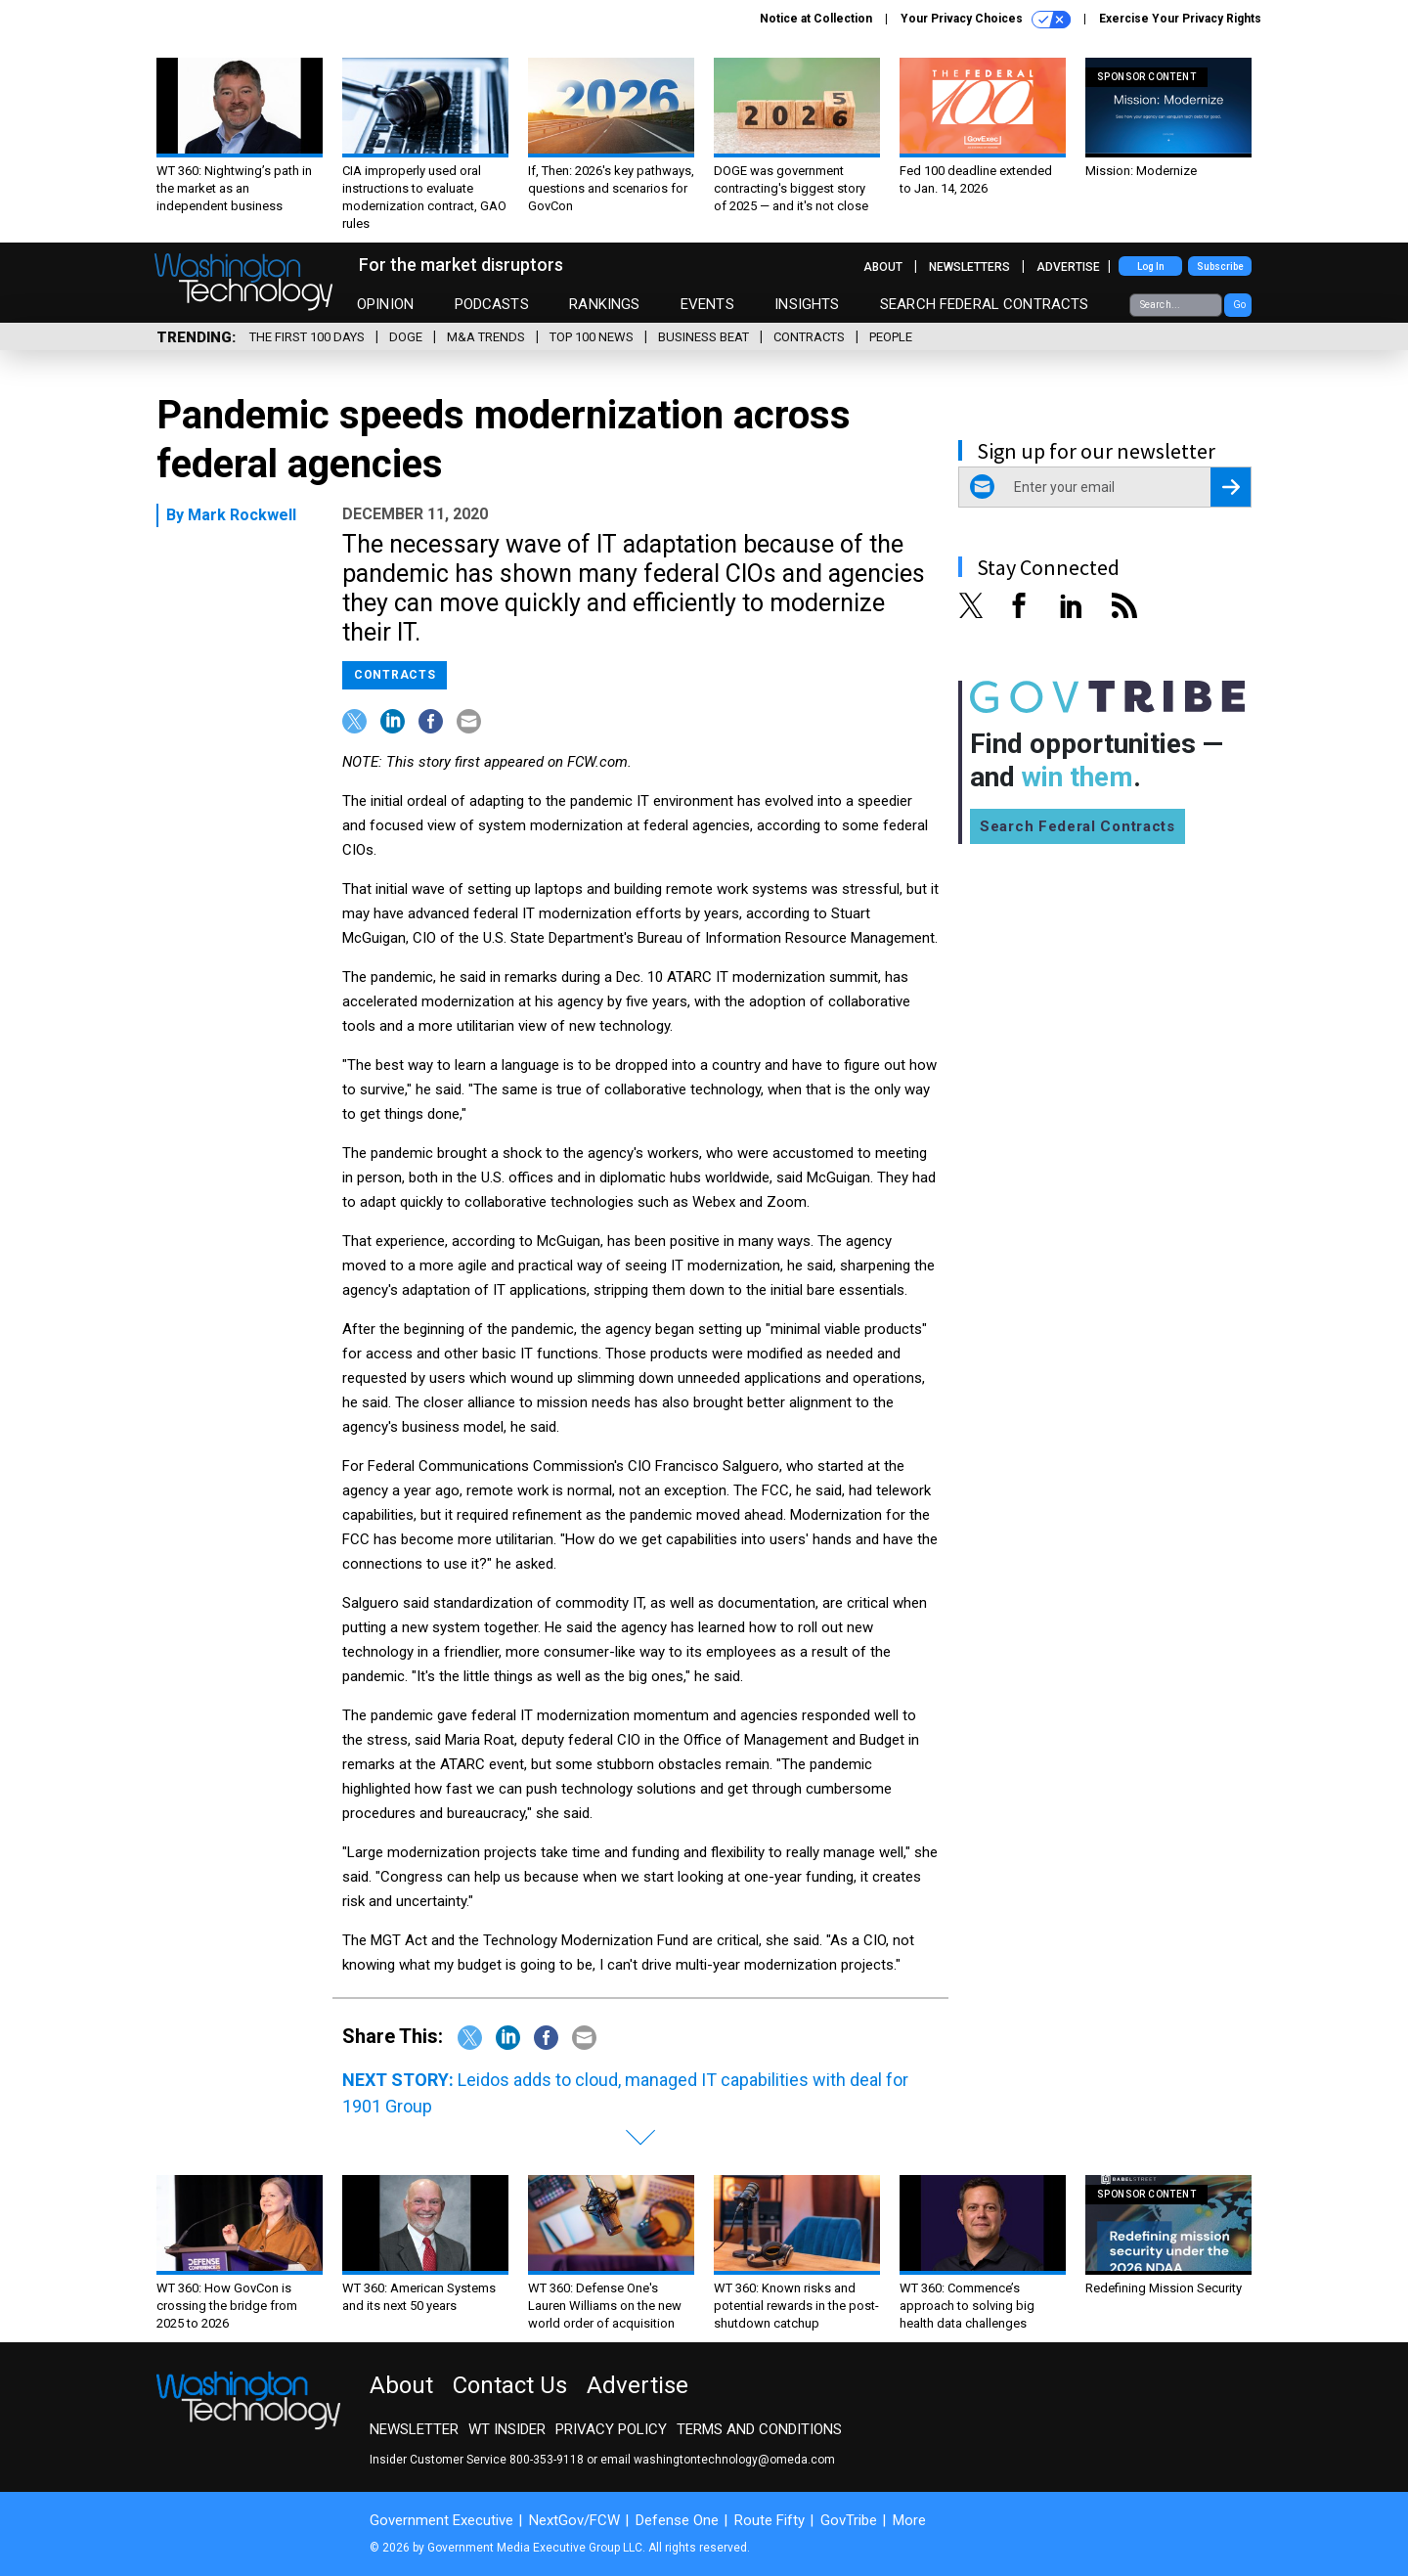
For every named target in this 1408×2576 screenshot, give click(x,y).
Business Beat (703, 337)
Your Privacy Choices (986, 19)
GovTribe (848, 2520)
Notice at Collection (816, 18)
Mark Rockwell (242, 515)
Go (1239, 304)
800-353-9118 (546, 2459)
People (890, 337)
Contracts (809, 337)
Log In (1151, 266)
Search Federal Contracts (984, 304)
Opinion (385, 304)
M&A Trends (486, 337)
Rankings (604, 304)
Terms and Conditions (759, 2429)
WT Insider (507, 2429)
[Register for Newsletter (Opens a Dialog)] (1230, 487)
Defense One (677, 2520)
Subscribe (1220, 266)
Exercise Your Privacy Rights (1180, 18)
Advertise (1068, 267)
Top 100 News (592, 337)
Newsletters (969, 267)
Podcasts (492, 304)
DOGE (405, 337)
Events (707, 304)
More (909, 2520)
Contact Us (510, 2385)
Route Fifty (769, 2520)
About (882, 267)
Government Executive (441, 2520)
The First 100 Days (307, 337)
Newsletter (414, 2429)
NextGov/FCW (574, 2520)
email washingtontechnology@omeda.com (717, 2459)
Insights (806, 304)
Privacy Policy (611, 2429)
